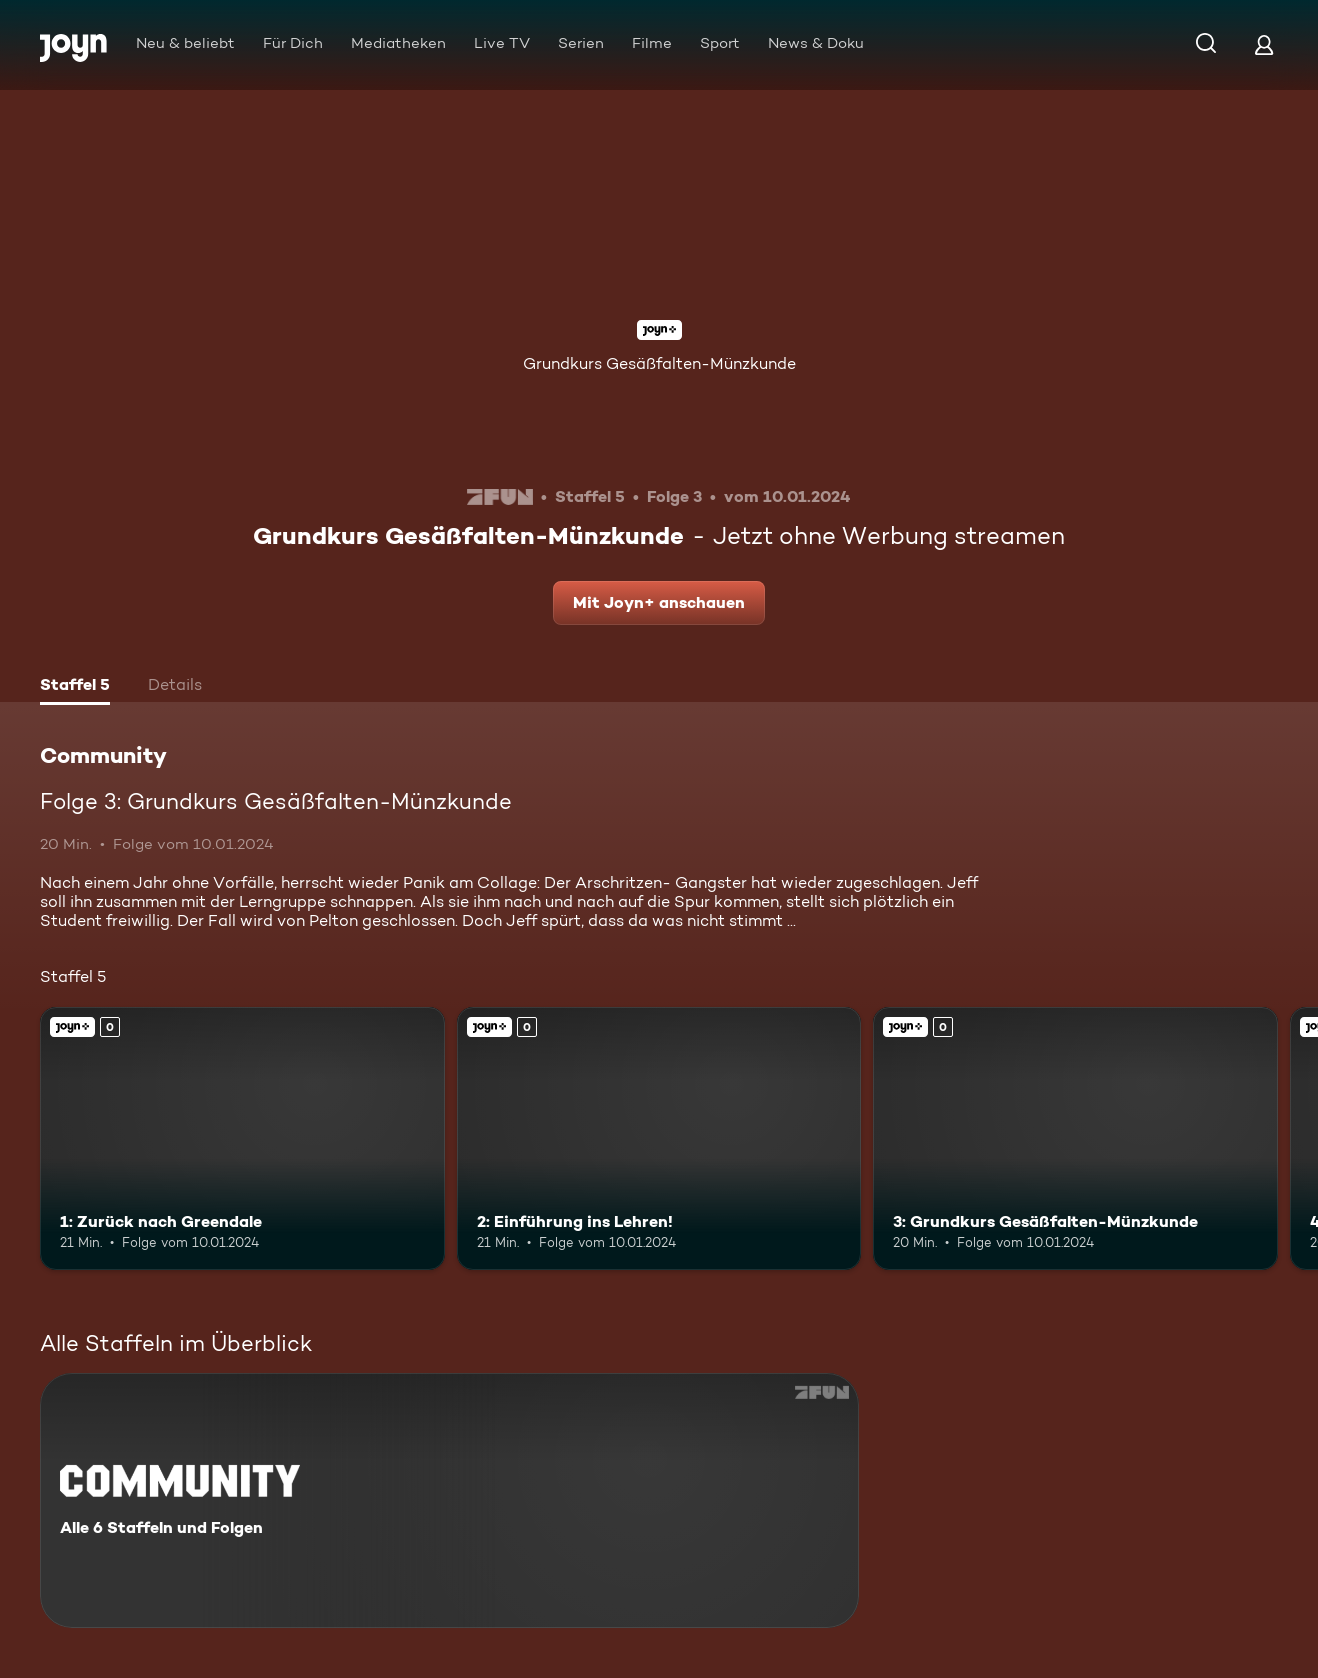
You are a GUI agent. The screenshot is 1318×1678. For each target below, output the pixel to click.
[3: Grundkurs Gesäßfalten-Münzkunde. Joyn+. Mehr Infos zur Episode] (1075, 1138)
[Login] (1264, 44)
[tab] (75, 687)
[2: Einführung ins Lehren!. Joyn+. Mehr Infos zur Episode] (659, 1138)
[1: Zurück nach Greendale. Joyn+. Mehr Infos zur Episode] (242, 1138)
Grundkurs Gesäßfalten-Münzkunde (659, 363)
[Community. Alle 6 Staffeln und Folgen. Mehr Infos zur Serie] (449, 1500)
